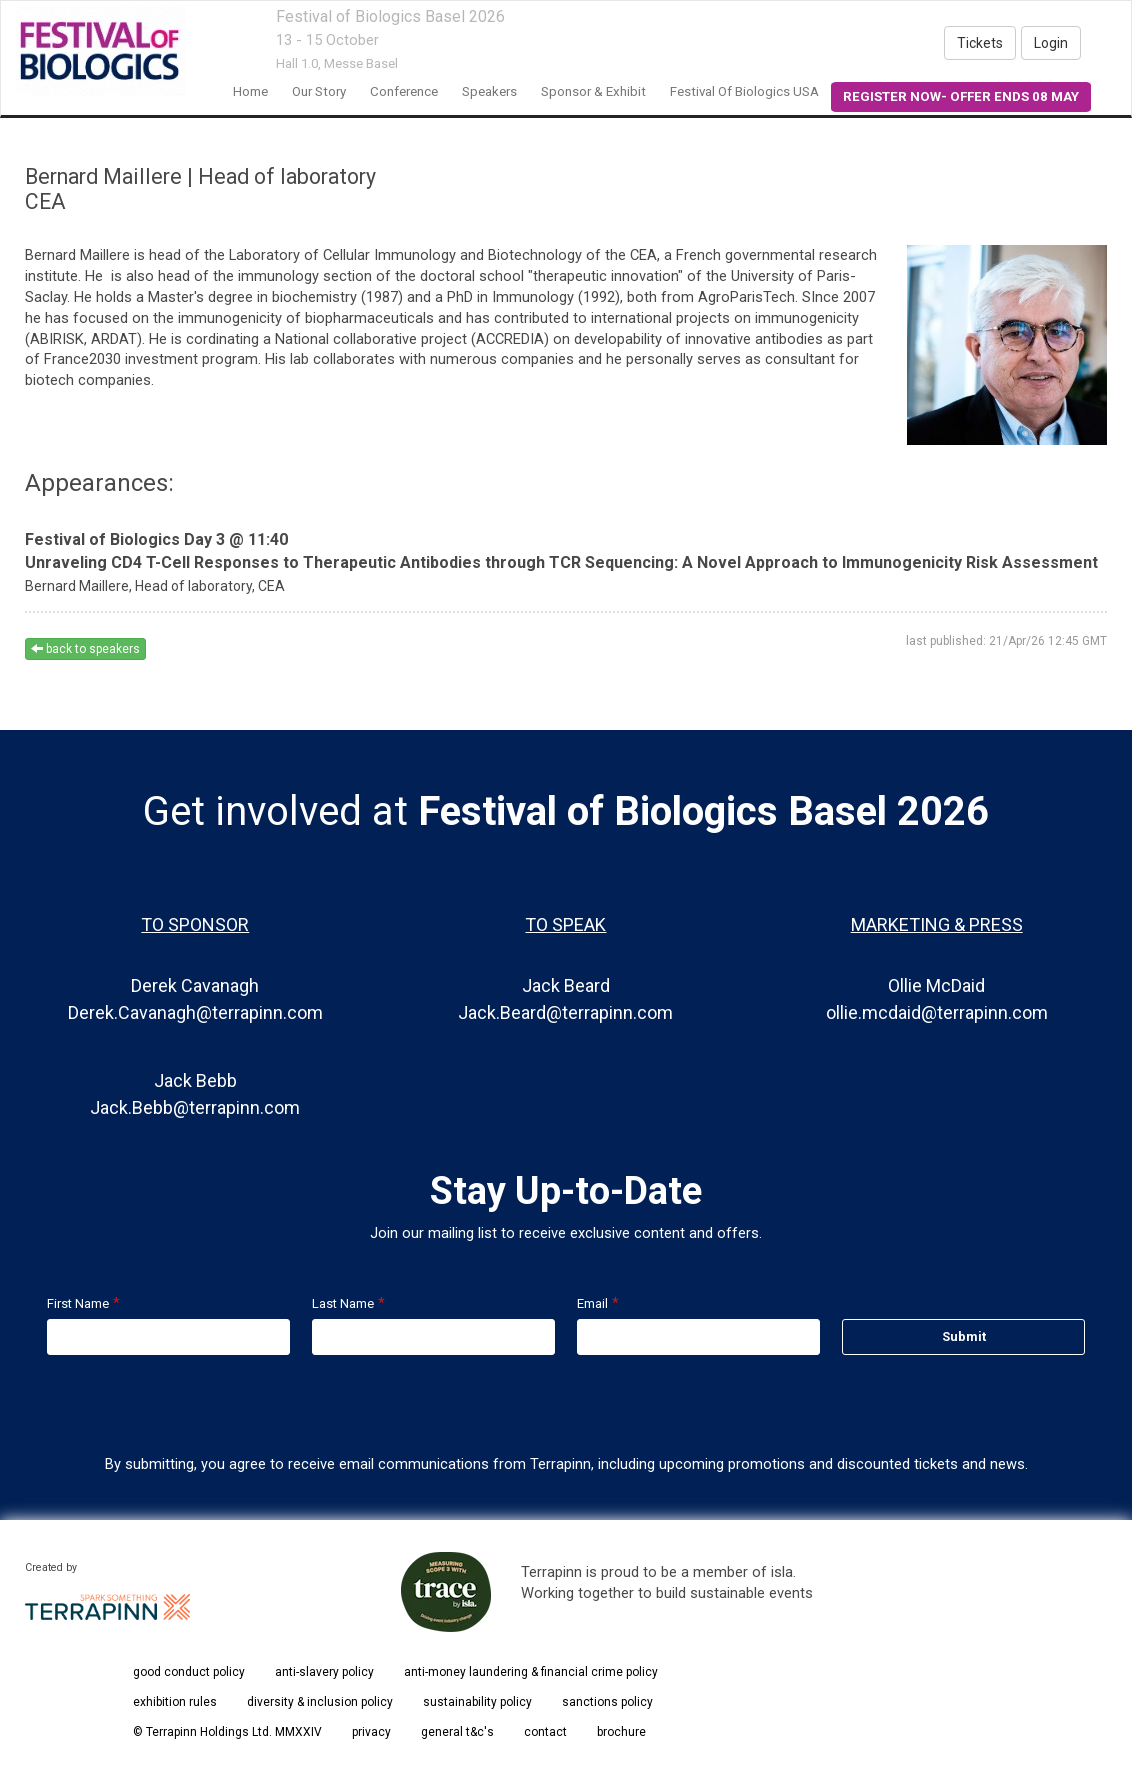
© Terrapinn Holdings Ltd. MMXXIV (227, 1732)
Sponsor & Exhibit (593, 91)
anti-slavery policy (324, 1672)
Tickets (980, 43)
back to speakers (85, 649)
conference (404, 91)
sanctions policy (607, 1702)
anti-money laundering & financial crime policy (531, 1672)
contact (545, 1732)
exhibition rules (175, 1702)
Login (1051, 43)
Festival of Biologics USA (744, 91)
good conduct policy (189, 1672)
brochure (621, 1732)
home (250, 91)
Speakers (489, 91)
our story (319, 91)
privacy (371, 1732)
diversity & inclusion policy (320, 1702)
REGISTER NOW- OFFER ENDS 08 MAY (961, 96)
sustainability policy (477, 1702)
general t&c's (457, 1732)
